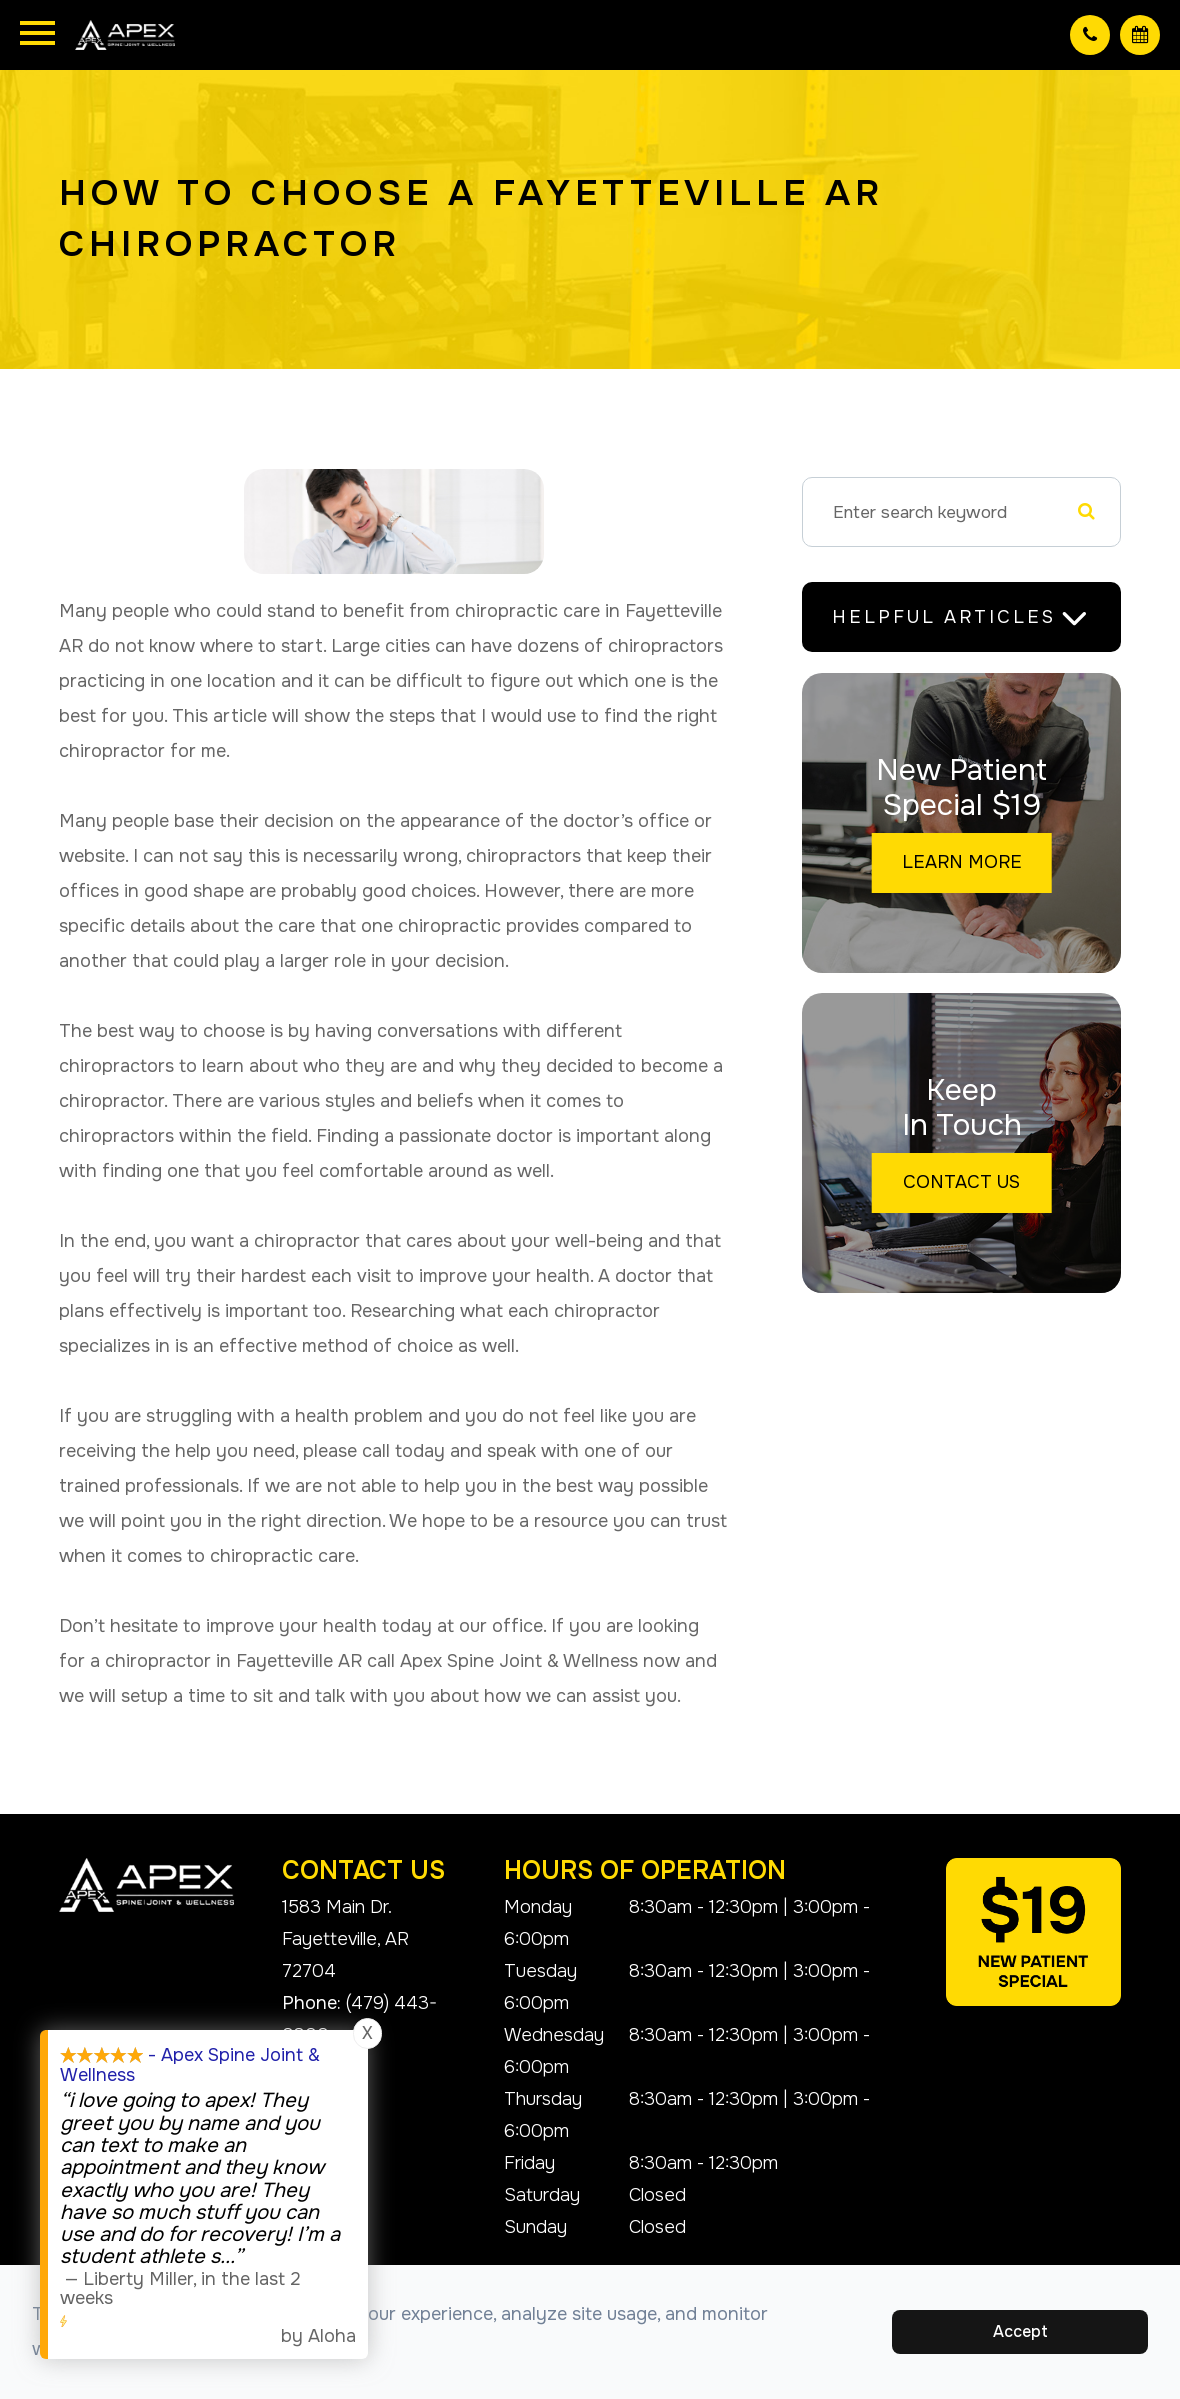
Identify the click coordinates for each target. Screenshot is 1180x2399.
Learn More (962, 862)
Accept (1020, 2331)
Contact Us (961, 1182)
